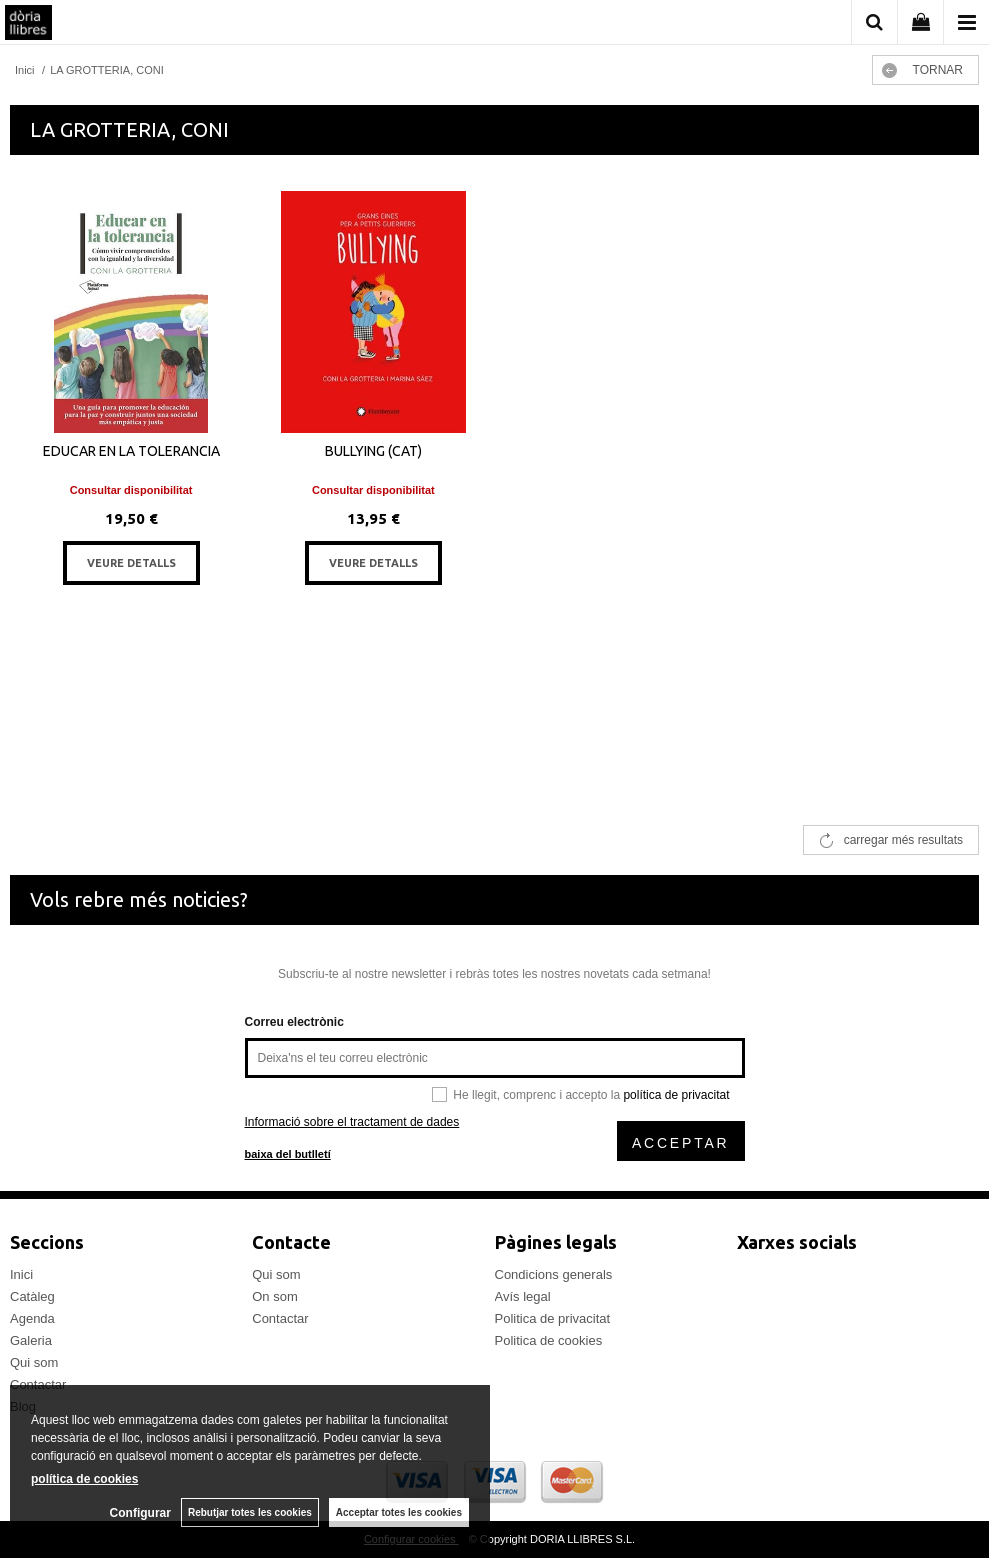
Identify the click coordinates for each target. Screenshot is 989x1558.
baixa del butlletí (288, 1154)
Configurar (140, 1513)
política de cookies (84, 1479)
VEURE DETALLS (131, 563)
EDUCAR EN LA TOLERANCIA (131, 451)
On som (275, 1296)
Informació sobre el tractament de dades (352, 1122)
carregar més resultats (903, 840)
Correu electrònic (294, 1022)
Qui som (34, 1362)
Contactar (280, 1318)
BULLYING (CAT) (373, 451)
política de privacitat (676, 1095)
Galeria (31, 1340)
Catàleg (32, 1296)
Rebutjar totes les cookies (250, 1512)
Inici (21, 1274)
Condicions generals (554, 1274)
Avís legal (523, 1296)
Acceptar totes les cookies (399, 1512)
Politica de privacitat (553, 1318)
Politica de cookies (549, 1340)
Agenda (32, 1318)
